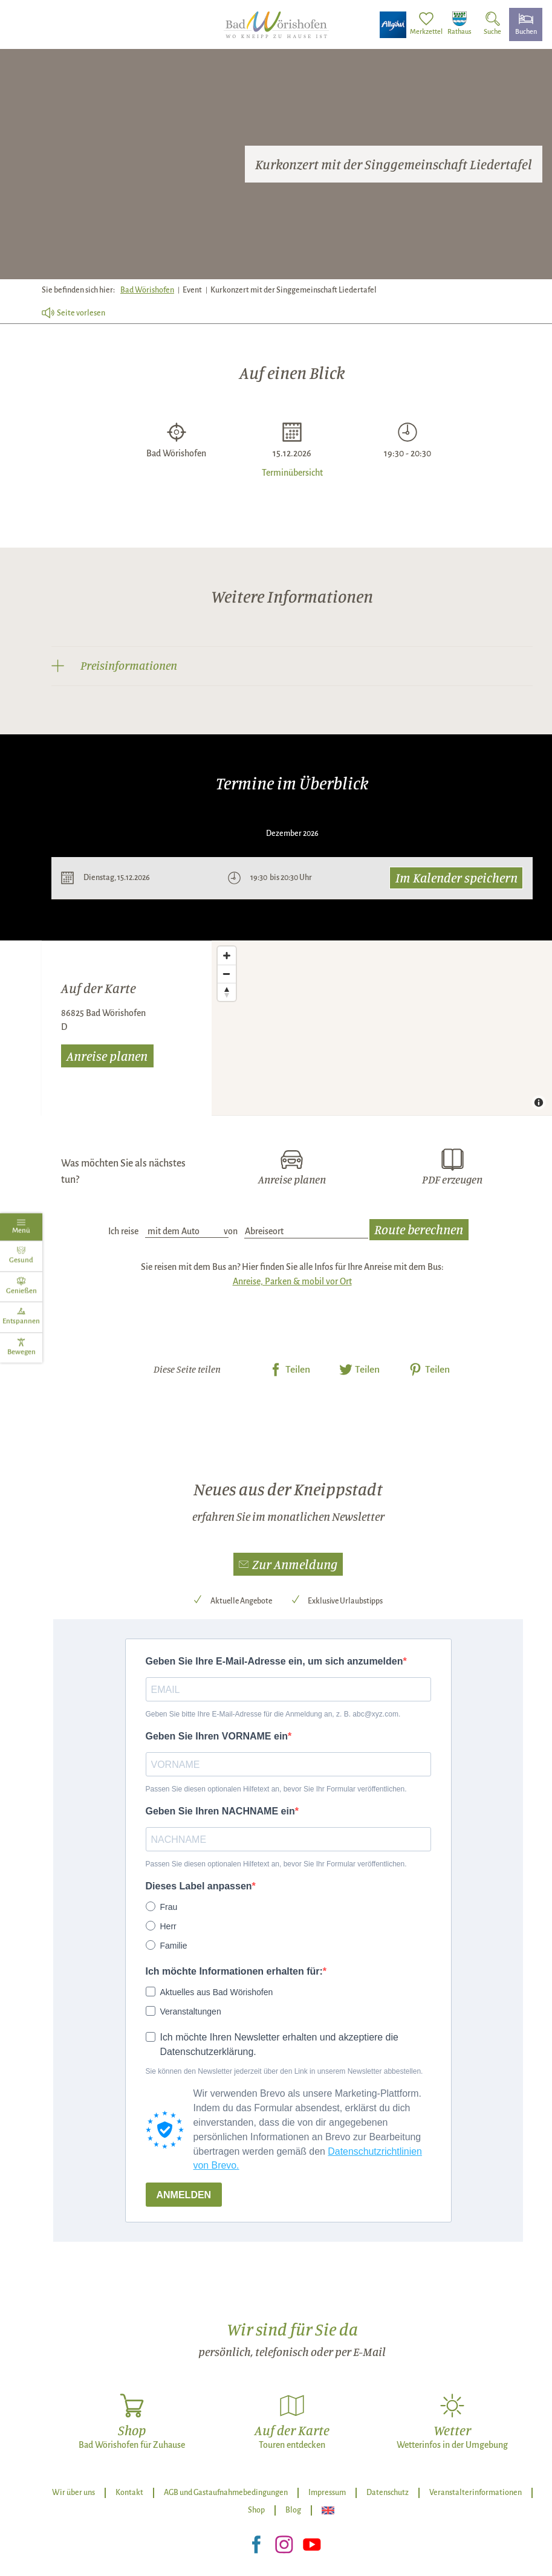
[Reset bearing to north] (227, 992)
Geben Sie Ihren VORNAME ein (217, 1736)
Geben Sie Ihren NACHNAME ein (220, 1811)
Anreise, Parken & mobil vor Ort (292, 1281)
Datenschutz (387, 2492)
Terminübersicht (292, 472)
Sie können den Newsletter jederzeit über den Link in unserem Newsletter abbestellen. (284, 2071)
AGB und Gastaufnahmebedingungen (226, 2492)
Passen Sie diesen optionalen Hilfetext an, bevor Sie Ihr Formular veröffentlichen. (276, 1789)
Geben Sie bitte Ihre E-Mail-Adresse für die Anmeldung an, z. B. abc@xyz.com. (273, 1714)
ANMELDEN (184, 2195)
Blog (293, 2510)
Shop (256, 2510)
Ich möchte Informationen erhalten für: (234, 1971)
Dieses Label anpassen (199, 1886)
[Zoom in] (227, 956)
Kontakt (129, 2492)
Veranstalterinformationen (475, 2492)
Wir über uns (73, 2492)
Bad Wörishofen (147, 290)
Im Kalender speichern (456, 877)
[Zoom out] (227, 974)
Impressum (327, 2492)
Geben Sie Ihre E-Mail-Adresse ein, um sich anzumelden (274, 1661)
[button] (288, 1564)
